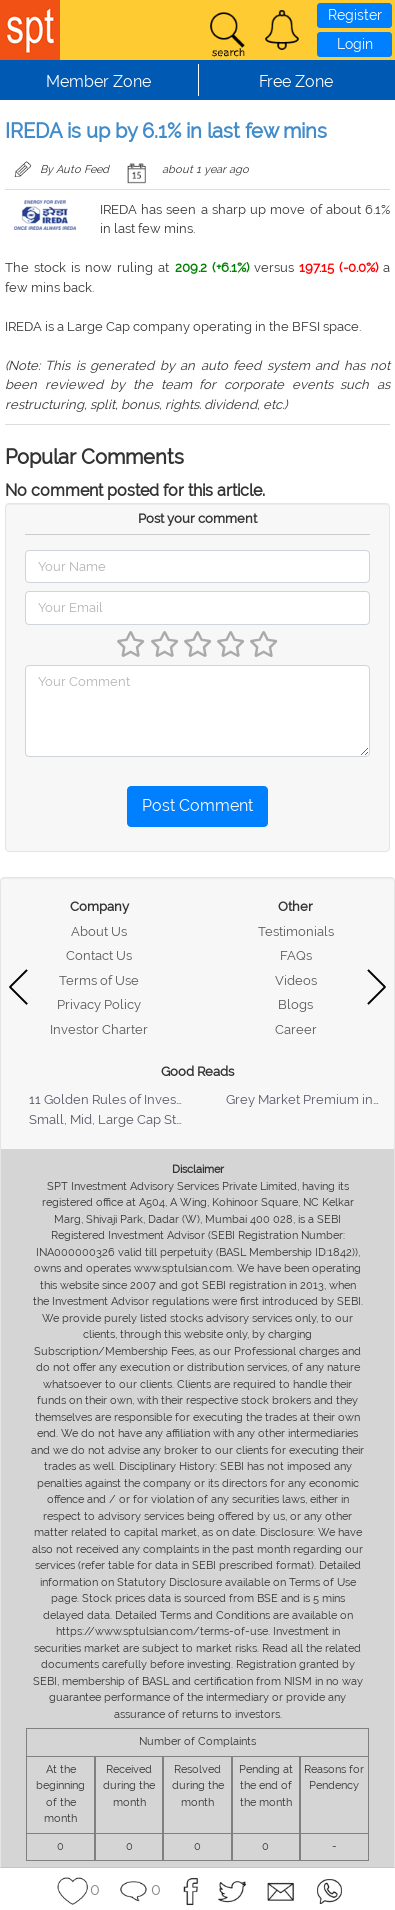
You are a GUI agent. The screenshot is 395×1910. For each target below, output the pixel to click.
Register (355, 15)
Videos (296, 980)
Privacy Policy (99, 1004)
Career (296, 1029)
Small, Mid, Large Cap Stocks (116, 1119)
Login (355, 44)
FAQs (296, 955)
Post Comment (197, 805)
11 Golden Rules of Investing (114, 1099)
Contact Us (99, 955)
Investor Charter (99, 1029)
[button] (282, 30)
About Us (99, 931)
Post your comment (197, 518)
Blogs (295, 1004)
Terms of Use (99, 980)
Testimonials (296, 931)
